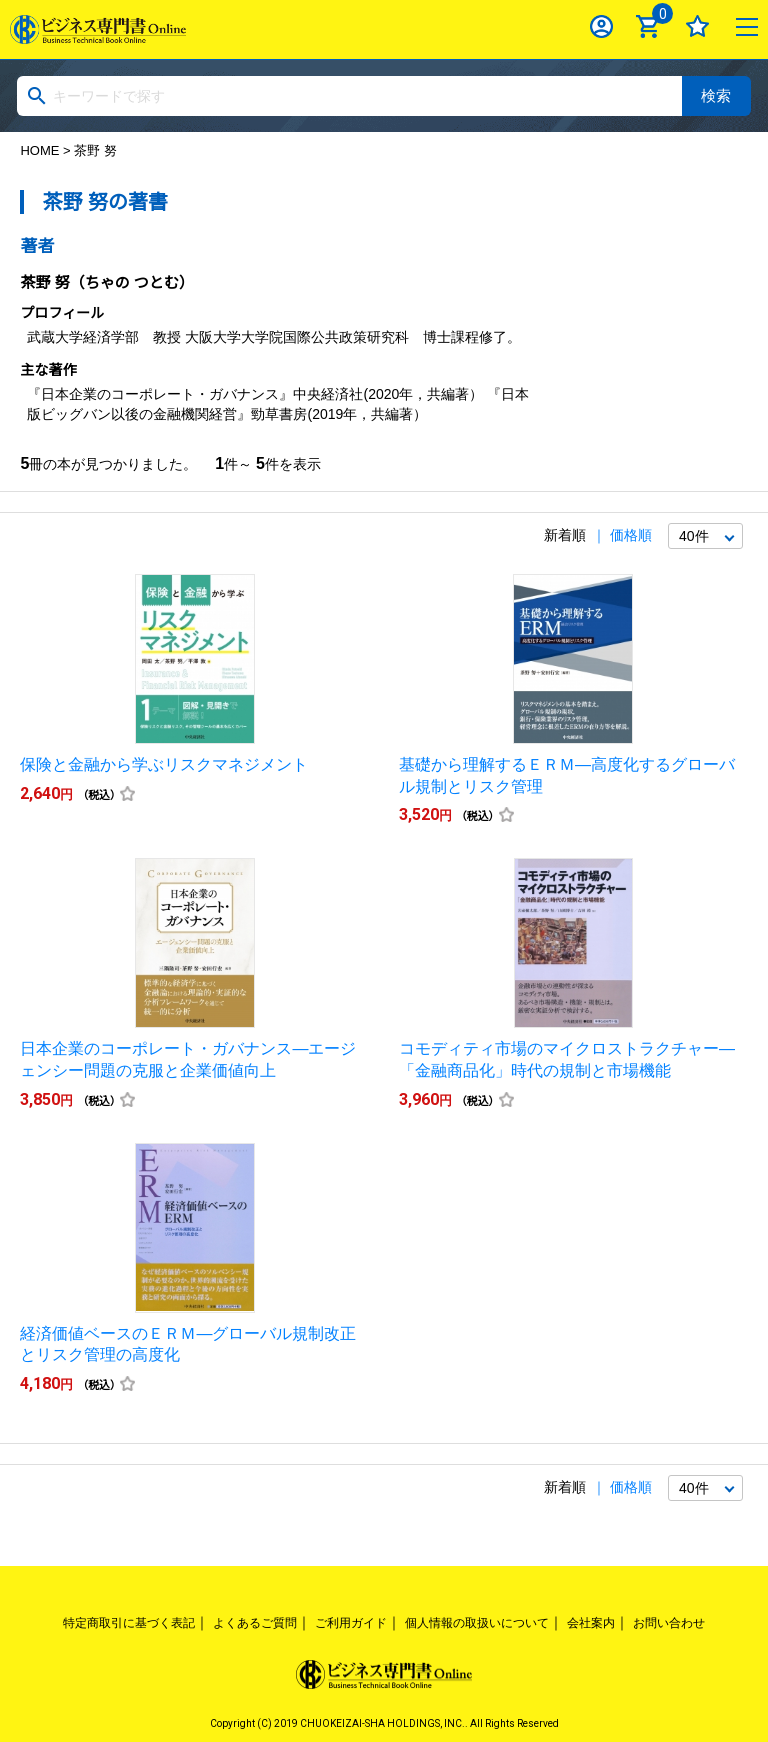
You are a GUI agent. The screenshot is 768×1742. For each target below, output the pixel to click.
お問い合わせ (669, 1623)
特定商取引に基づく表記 (129, 1623)
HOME (39, 150)
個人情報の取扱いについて (477, 1623)
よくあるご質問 (255, 1623)
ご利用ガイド (351, 1623)
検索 (716, 95)
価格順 (631, 535)
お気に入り (697, 26)
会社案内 (591, 1623)
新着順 (565, 535)
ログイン (601, 26)
